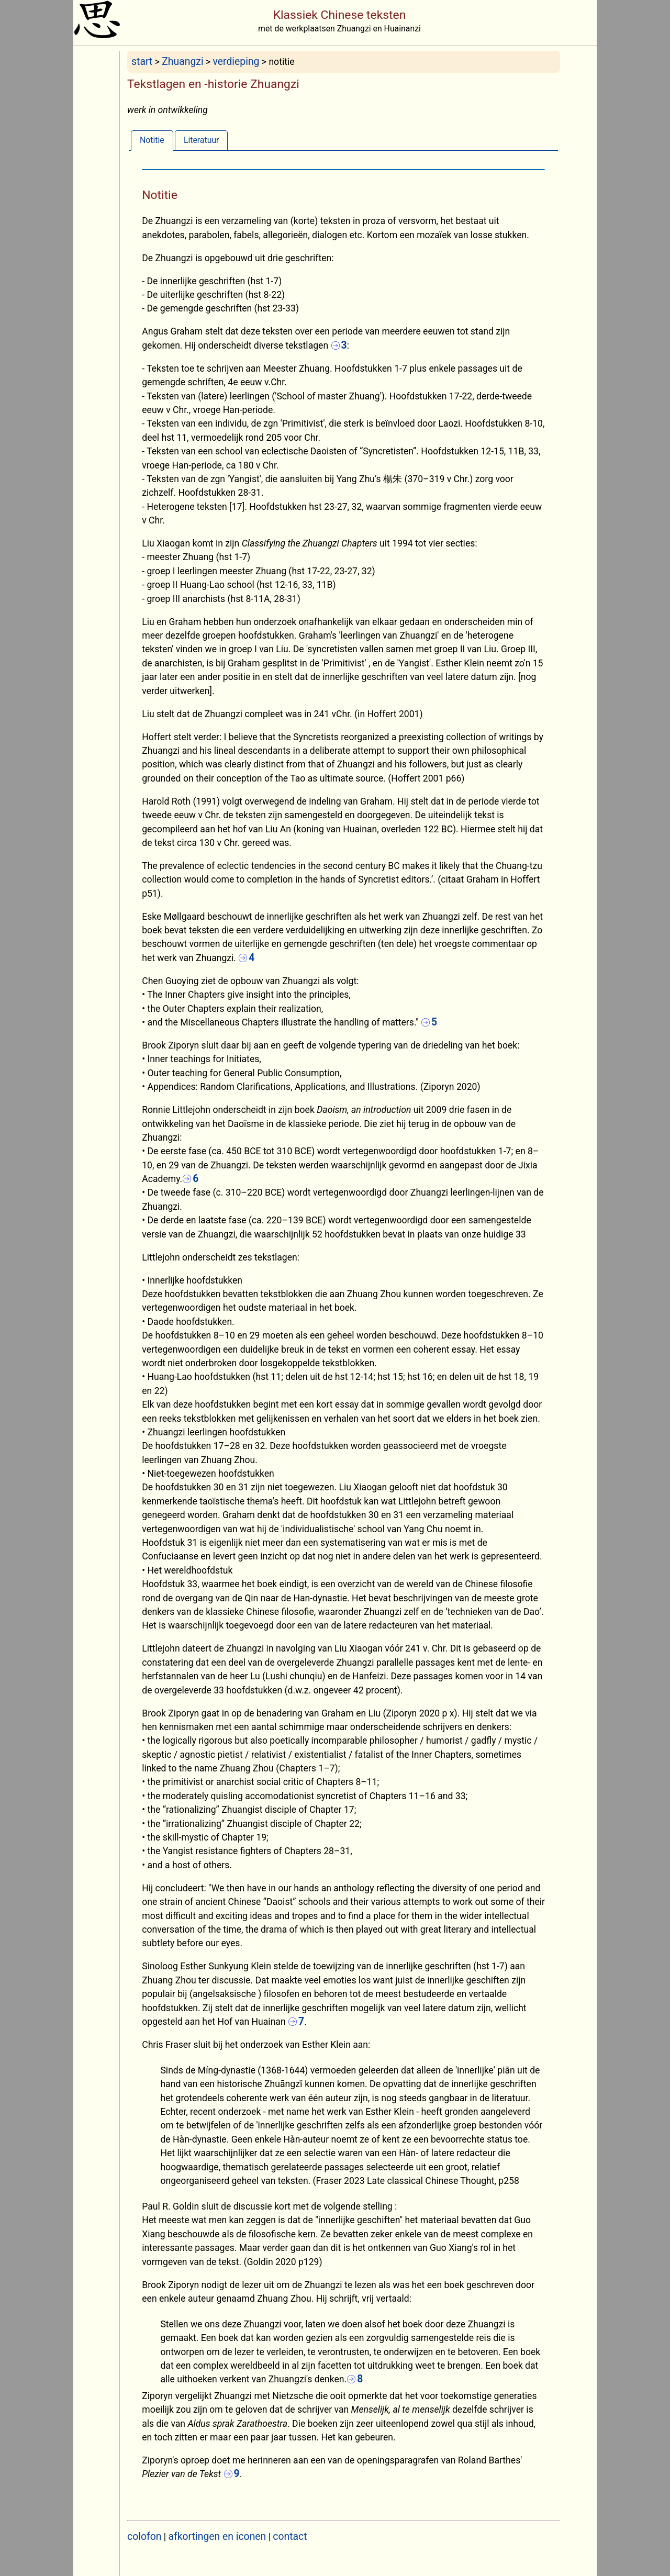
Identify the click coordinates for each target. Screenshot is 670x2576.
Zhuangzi (182, 61)
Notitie (152, 140)
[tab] (152, 140)
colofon (144, 2536)
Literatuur (201, 140)
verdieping (236, 61)
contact (290, 2536)
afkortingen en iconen (217, 2536)
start (141, 61)
